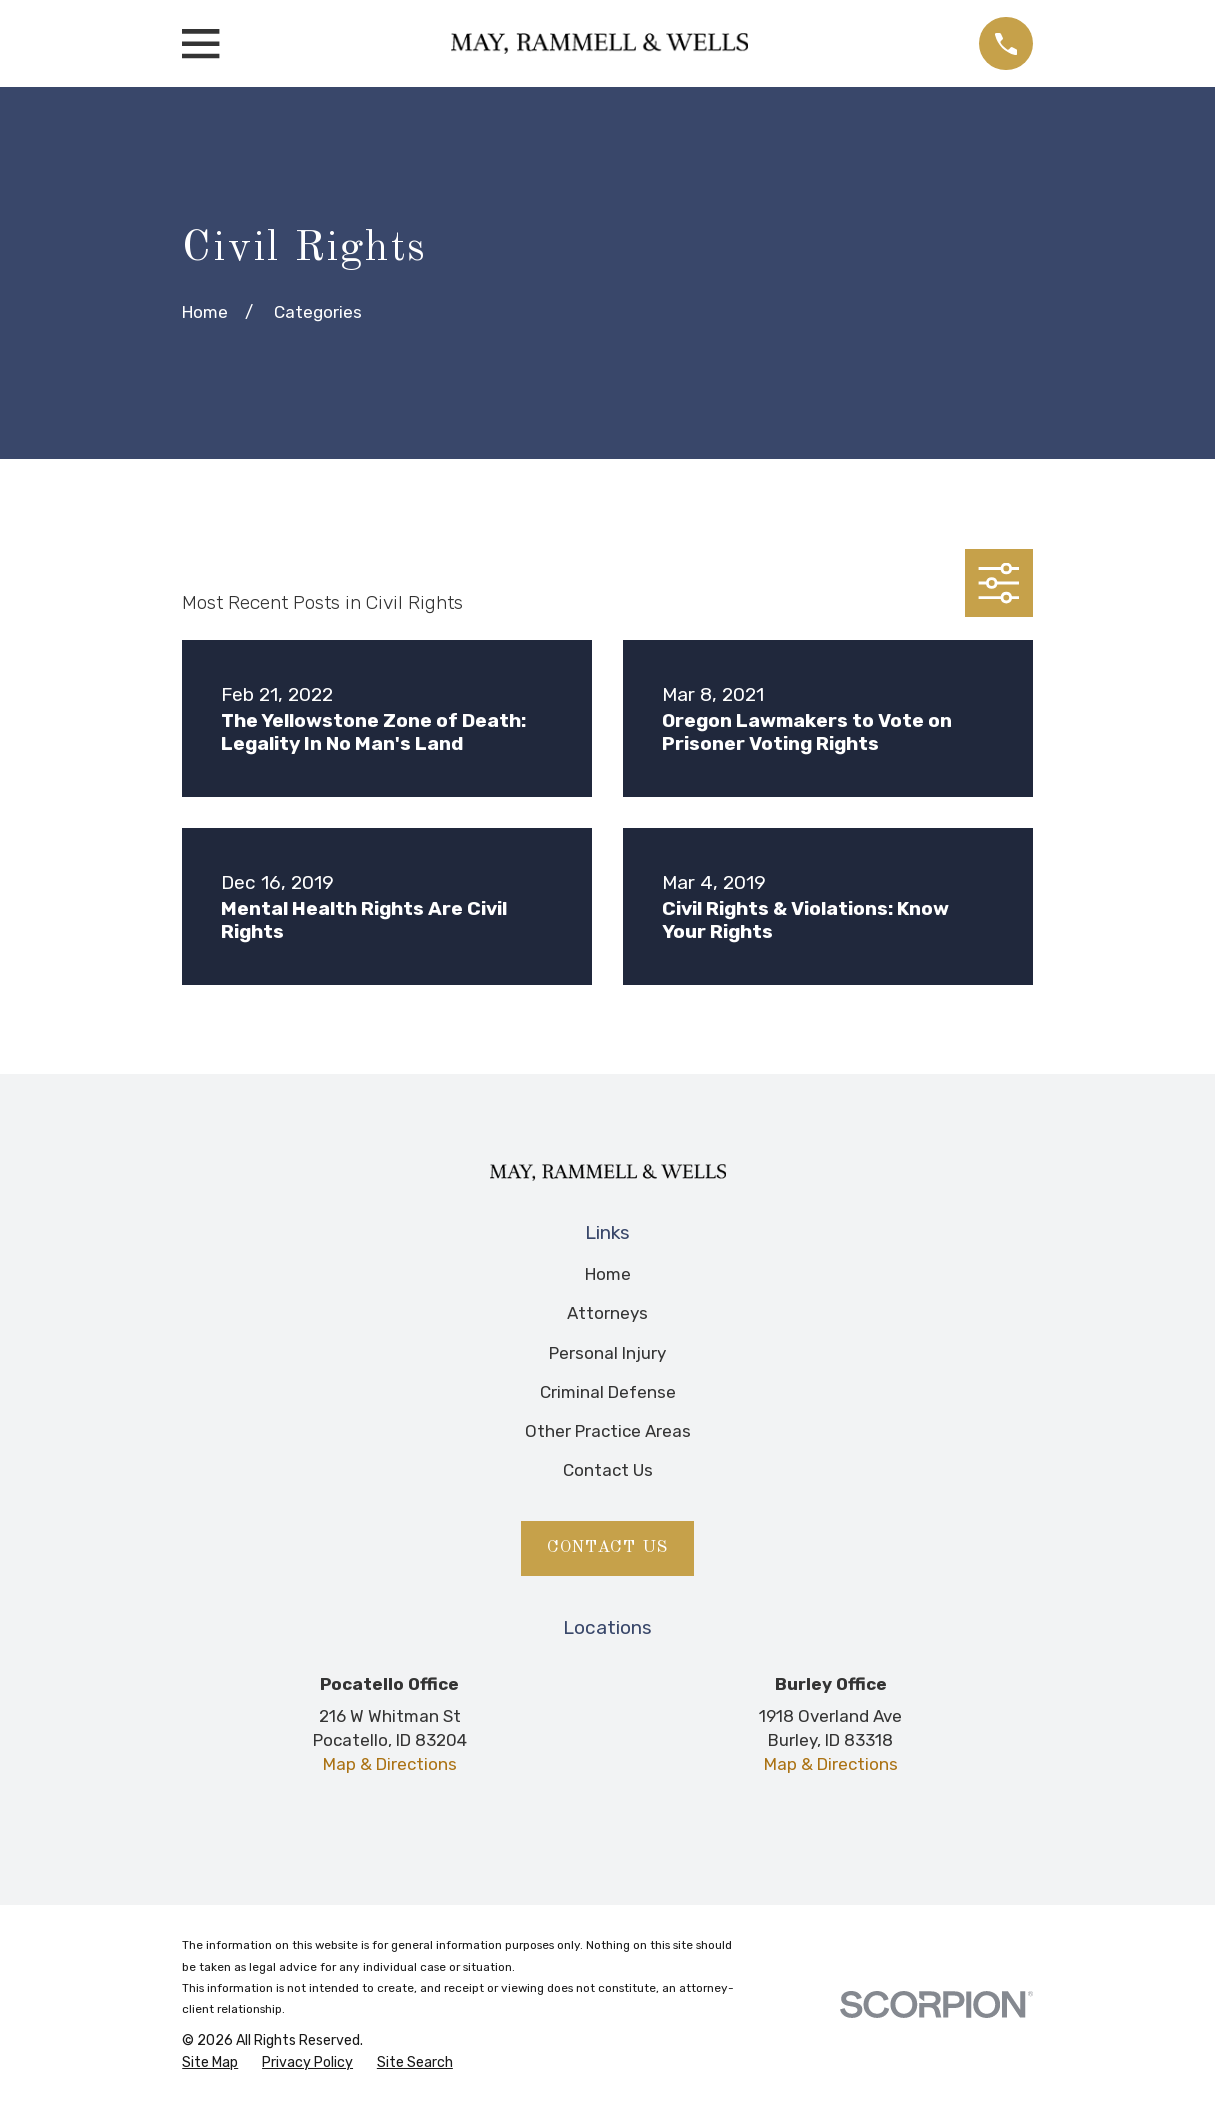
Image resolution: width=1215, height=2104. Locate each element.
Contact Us (608, 1470)
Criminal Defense (608, 1392)
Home (608, 1274)
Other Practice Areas (608, 1431)
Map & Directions (390, 1764)
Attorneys (607, 1313)
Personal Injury (607, 1353)
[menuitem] (210, 2063)
